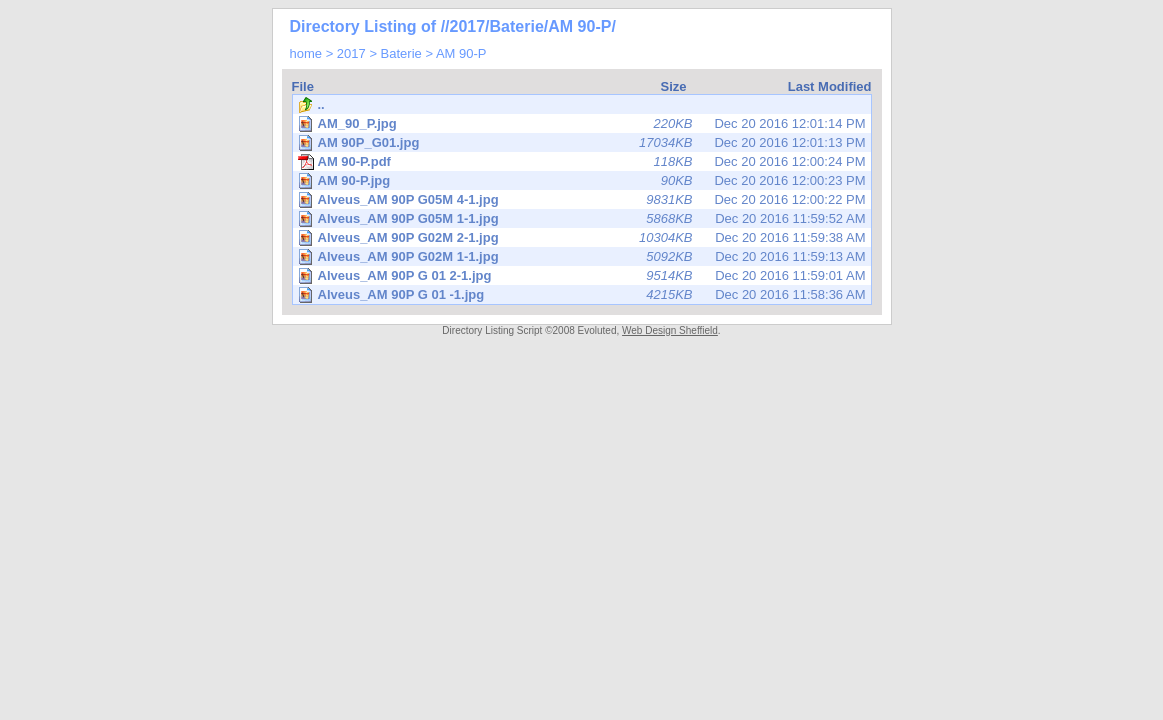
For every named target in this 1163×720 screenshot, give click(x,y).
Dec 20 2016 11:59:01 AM (583, 275)
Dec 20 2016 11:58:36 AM (583, 294)
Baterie (401, 53)
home (306, 53)
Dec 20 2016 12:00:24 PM (582, 162)
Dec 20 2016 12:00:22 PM (583, 199)
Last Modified (830, 86)
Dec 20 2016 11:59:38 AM (583, 237)
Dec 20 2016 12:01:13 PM (583, 142)
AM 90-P (461, 53)
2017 (351, 53)
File (303, 86)
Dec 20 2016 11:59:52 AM (583, 218)
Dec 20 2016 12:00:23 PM (583, 180)
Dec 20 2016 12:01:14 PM (583, 123)
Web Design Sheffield (670, 330)
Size (673, 86)
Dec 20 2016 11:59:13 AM (583, 256)
